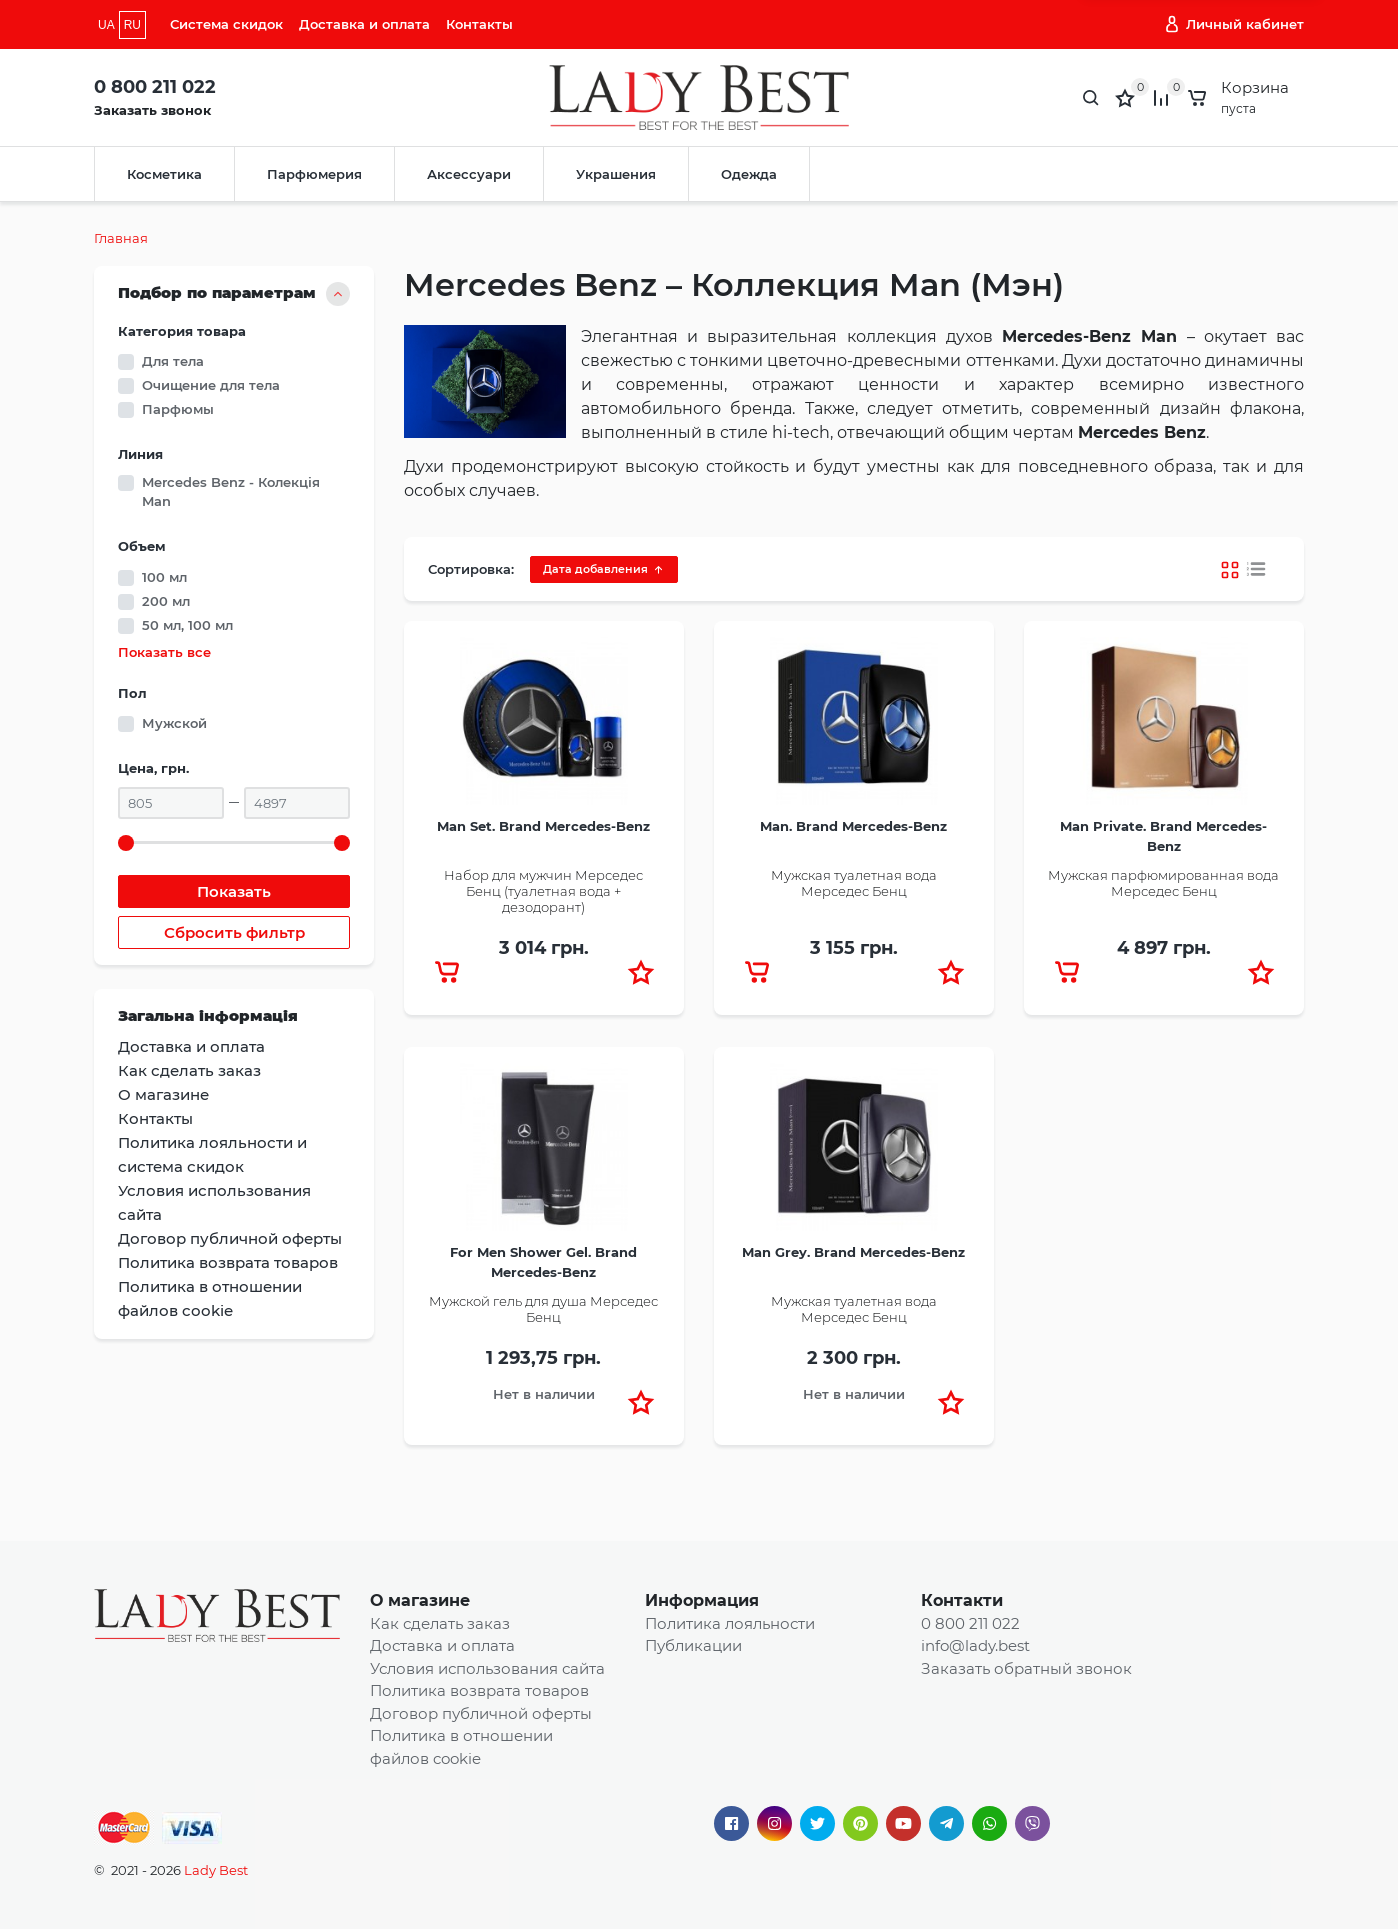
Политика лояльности (730, 1623)
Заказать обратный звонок (1026, 1668)
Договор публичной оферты (481, 1713)
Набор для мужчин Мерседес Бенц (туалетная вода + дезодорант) (543, 890)
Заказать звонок (152, 110)
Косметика (164, 174)
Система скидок (226, 24)
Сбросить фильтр (234, 932)
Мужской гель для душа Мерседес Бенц (543, 1309)
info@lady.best (975, 1645)
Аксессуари (469, 174)
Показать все (164, 652)
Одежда (749, 174)
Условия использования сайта (487, 1668)
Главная (121, 238)
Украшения (616, 174)
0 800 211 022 (155, 87)
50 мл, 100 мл (187, 625)
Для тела (173, 361)
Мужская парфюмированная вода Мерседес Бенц (1163, 883)
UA (106, 25)
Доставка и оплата (364, 24)
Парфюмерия (314, 174)
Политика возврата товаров (479, 1690)
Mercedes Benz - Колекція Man (231, 492)
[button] (641, 972)
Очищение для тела (211, 385)
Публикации (693, 1645)
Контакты (479, 24)
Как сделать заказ (440, 1623)
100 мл (164, 577)
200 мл (166, 601)
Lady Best (216, 1870)
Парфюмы (178, 409)
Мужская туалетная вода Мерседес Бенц (854, 883)
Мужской (174, 723)
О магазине (420, 1600)
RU (132, 25)
